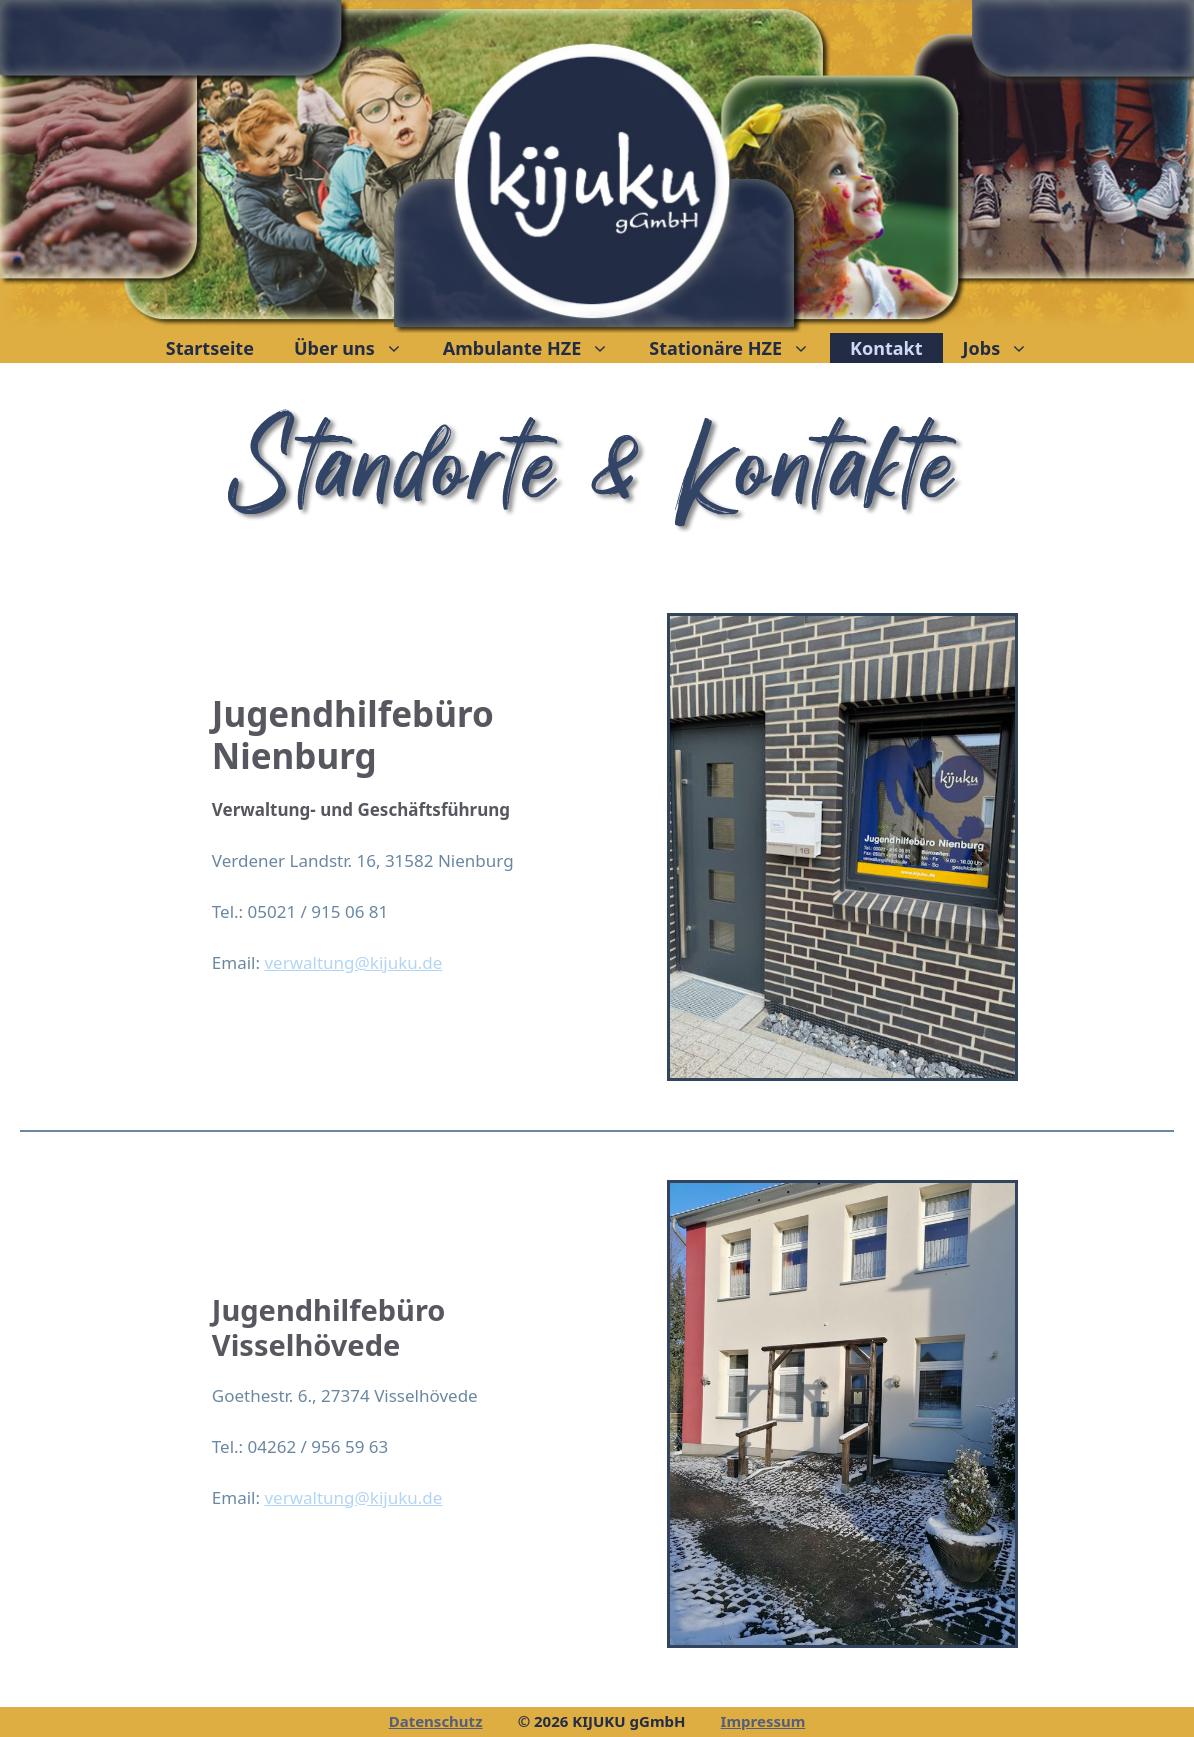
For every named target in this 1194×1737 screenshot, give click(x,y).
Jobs (1006, 348)
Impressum (763, 1721)
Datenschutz (436, 1721)
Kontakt (886, 348)
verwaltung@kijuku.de (353, 962)
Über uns (358, 348)
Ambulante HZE (536, 348)
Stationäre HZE (739, 348)
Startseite (210, 348)
